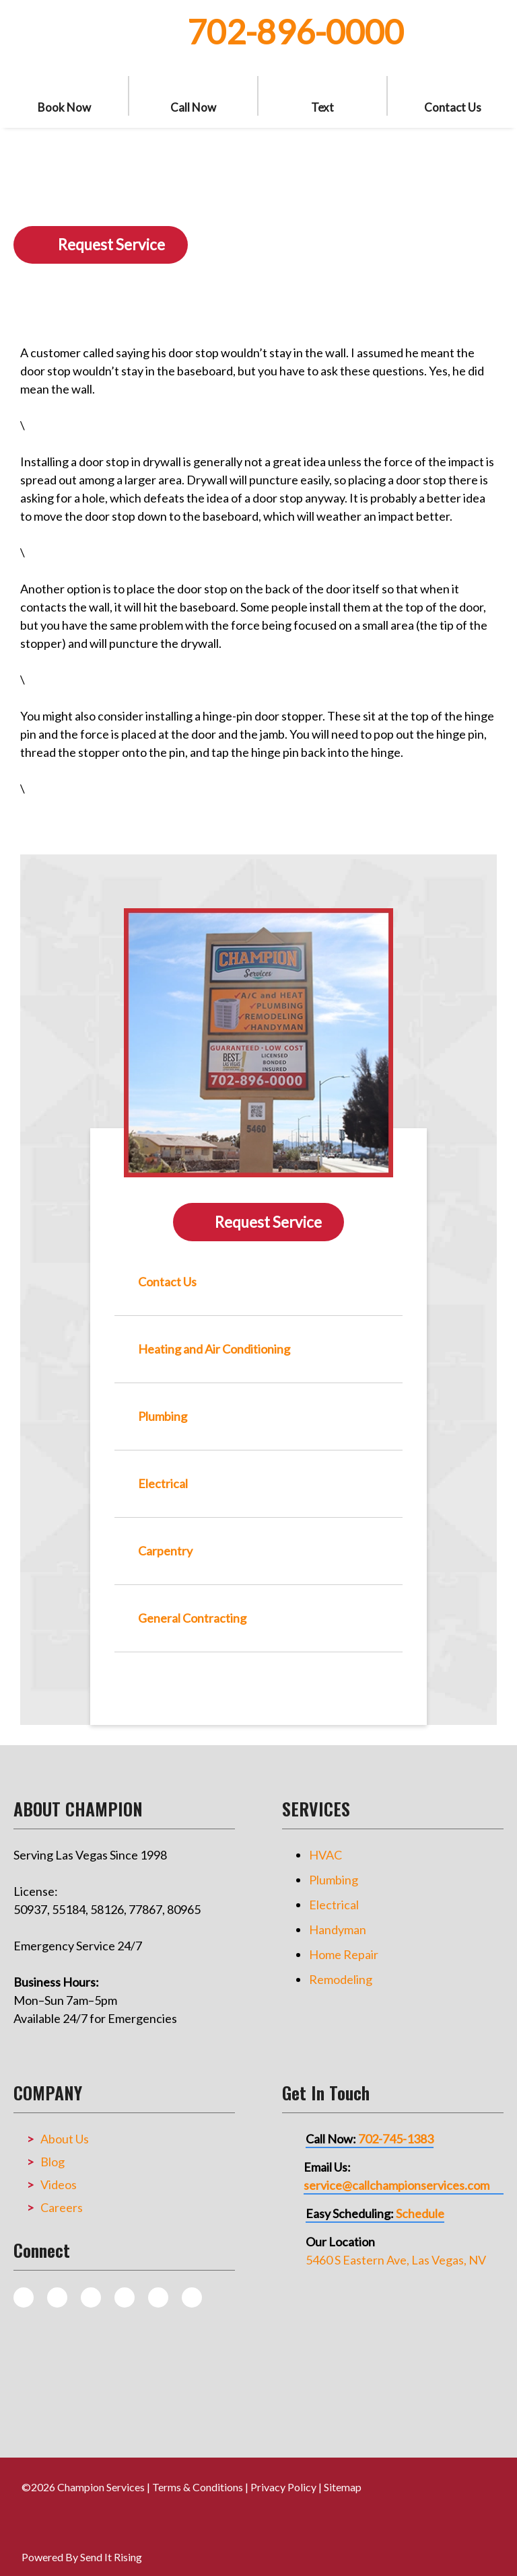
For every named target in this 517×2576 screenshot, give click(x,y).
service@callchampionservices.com (396, 2174)
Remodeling (340, 1968)
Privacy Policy (283, 2476)
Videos (58, 2173)
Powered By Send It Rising (82, 2546)
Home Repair (343, 1943)
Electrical (334, 1893)
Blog (52, 2150)
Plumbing (333, 1869)
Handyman (337, 1918)
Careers (61, 2196)
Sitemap (342, 2476)
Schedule (420, 2202)
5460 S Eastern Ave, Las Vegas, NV (396, 2249)
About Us (64, 2128)
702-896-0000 (295, 31)
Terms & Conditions (197, 2476)
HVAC (325, 1844)
